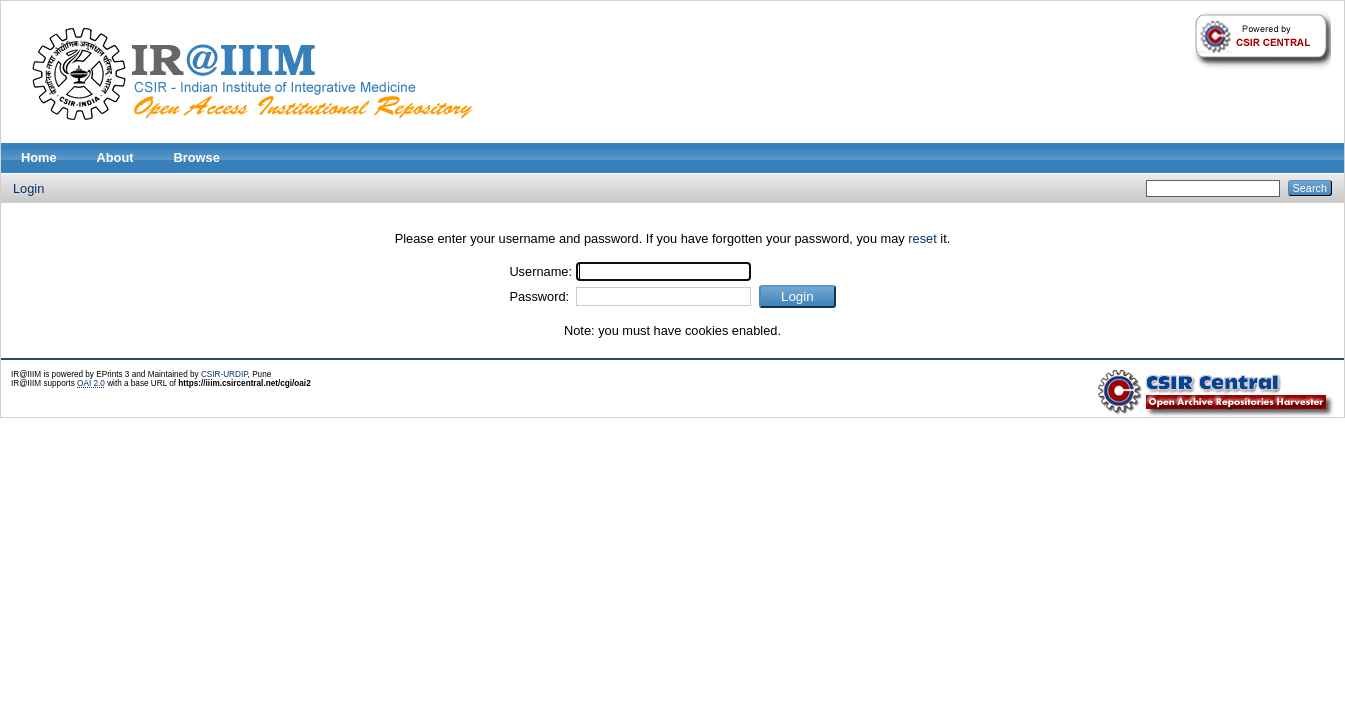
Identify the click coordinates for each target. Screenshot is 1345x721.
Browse (197, 157)
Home (39, 157)
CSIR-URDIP (224, 374)
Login (28, 188)
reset (922, 238)
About (115, 157)
